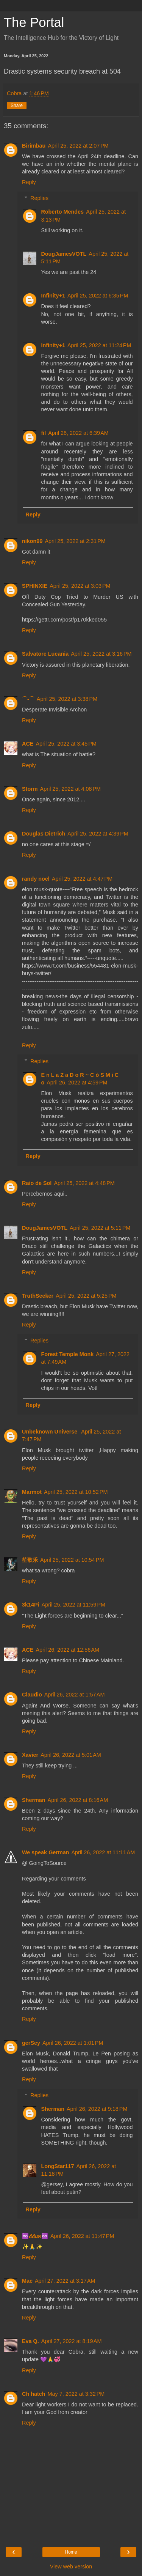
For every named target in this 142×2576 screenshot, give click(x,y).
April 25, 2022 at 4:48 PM (84, 1183)
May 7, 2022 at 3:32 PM (76, 2394)
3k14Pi (30, 1605)
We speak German (45, 1852)
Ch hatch (33, 2394)
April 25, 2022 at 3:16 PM (101, 654)
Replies (39, 198)
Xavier (30, 1755)
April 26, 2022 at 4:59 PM (77, 1082)
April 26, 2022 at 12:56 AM (67, 1650)
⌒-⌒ (28, 699)
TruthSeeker (37, 1296)
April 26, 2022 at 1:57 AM (74, 1695)
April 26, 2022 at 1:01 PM (72, 2043)
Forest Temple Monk (67, 1354)
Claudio (32, 1695)
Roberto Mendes (62, 212)
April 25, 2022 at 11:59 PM (73, 1605)
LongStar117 (57, 2166)
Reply (29, 182)
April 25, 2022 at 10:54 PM (72, 1560)
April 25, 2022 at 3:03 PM (80, 586)
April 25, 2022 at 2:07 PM (78, 146)
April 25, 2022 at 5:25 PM (86, 1296)
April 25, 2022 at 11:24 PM (99, 345)
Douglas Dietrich (43, 834)
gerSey (31, 2043)
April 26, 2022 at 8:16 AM (78, 1800)
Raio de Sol (36, 1183)
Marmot (32, 1492)
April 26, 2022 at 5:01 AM (71, 1755)
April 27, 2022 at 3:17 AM (65, 2281)
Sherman (33, 1800)
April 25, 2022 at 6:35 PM (97, 296)
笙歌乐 (30, 1560)
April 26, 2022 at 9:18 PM (97, 2109)
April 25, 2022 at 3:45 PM (66, 744)
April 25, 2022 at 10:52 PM (76, 1492)
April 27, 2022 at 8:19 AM (71, 2341)
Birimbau (33, 146)
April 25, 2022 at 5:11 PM (100, 1228)
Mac (27, 2281)
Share (17, 105)
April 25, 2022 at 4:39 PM (97, 834)
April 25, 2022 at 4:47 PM (82, 879)
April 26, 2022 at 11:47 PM (82, 2236)
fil (43, 433)
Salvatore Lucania (45, 654)
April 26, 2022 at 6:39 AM (78, 433)
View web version (71, 2566)
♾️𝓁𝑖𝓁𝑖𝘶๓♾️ (35, 2236)
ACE (27, 744)
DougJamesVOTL (63, 254)
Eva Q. (30, 2341)
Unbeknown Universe (50, 1432)
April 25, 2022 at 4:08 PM (70, 789)
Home (71, 2552)
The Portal (34, 22)
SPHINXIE (34, 586)
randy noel (36, 879)
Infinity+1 (53, 296)
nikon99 (32, 541)
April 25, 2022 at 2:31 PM (75, 541)
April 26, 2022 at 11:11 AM (103, 1852)
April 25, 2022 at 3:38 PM (67, 699)
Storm (30, 789)
